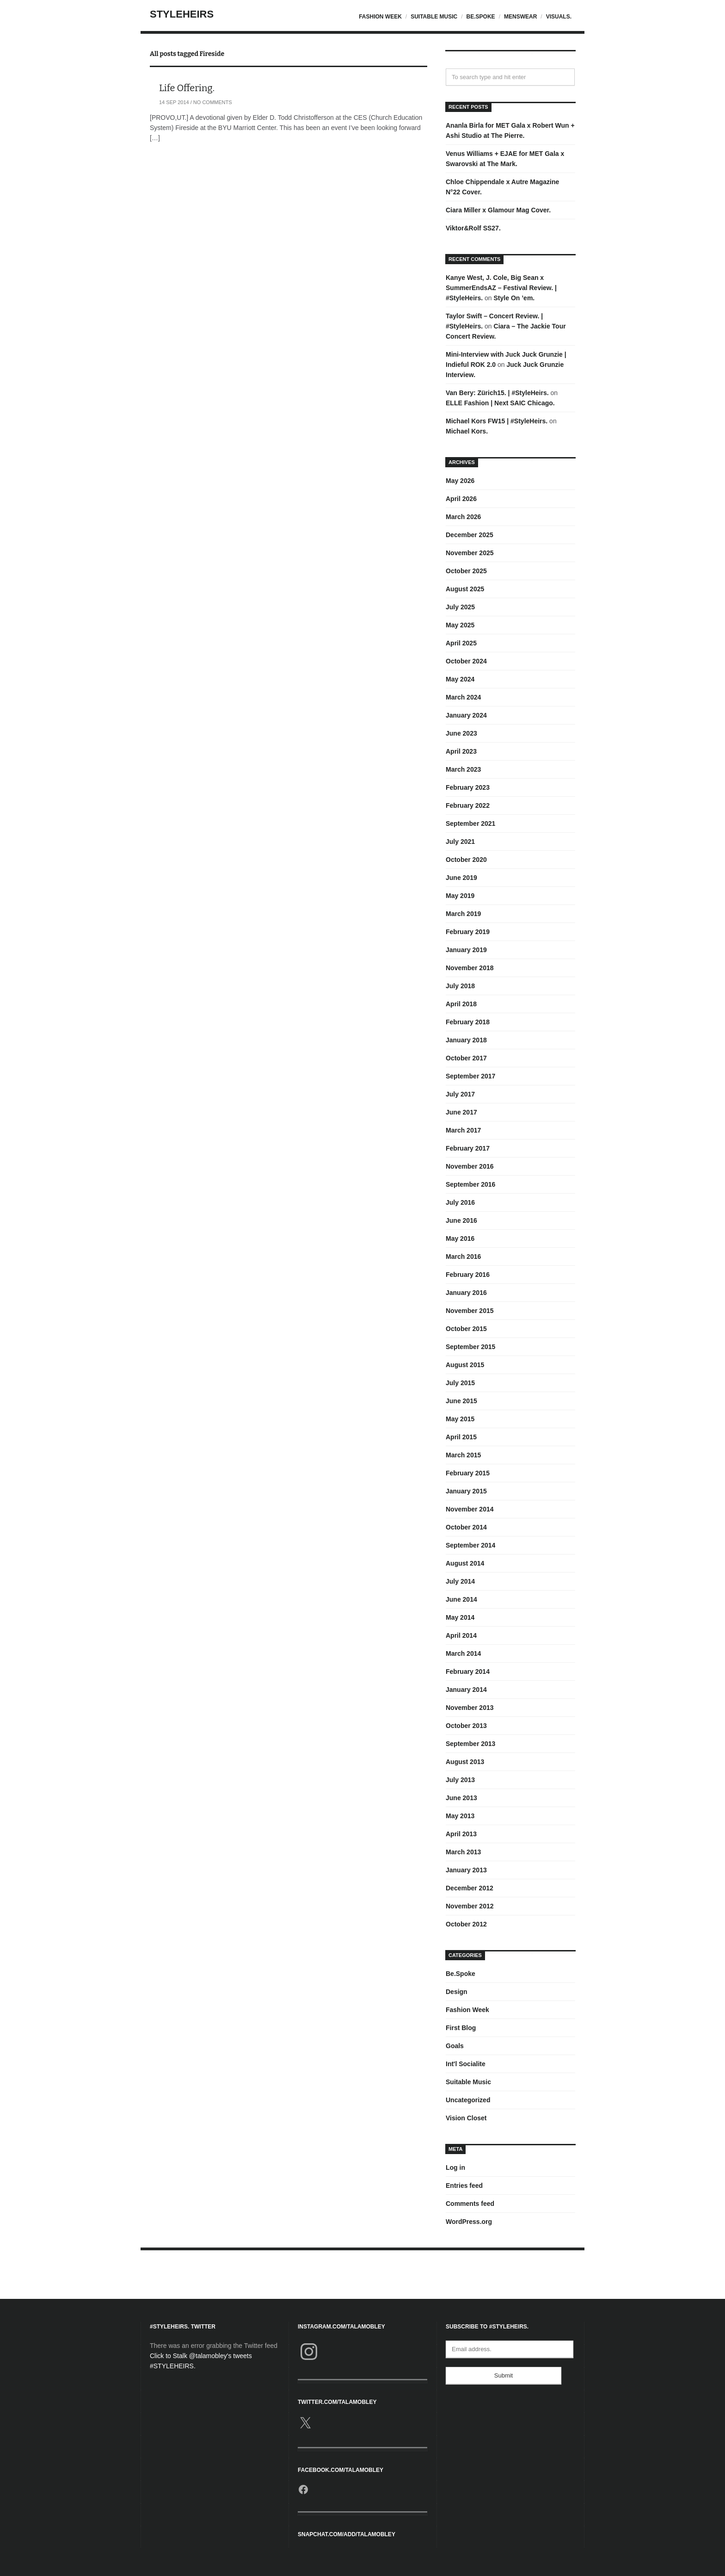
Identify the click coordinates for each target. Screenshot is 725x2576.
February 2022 (468, 805)
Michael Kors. (467, 431)
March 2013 (463, 1852)
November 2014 (470, 1509)
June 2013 (461, 1798)
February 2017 (468, 1148)
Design (456, 1991)
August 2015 (465, 1364)
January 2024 (466, 715)
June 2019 (461, 877)
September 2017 (470, 1076)
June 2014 (461, 1599)
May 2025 (460, 625)
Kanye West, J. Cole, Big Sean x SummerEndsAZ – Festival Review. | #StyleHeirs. (501, 288)
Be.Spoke (481, 16)
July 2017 (460, 1094)
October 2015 (466, 1328)
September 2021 (470, 823)
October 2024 (466, 661)
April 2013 (461, 1834)
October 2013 (466, 1725)
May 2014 (460, 1617)
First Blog (461, 2027)
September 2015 (470, 1346)
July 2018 (460, 986)
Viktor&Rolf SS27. (473, 228)
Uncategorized (468, 2100)
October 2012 (466, 1924)
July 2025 (460, 607)
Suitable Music (434, 16)
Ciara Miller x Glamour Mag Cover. (498, 210)
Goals (455, 2046)
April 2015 (461, 1437)
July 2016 (460, 1202)
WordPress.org (469, 2221)
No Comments (212, 102)
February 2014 (468, 1671)
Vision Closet (466, 2118)
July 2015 (460, 1383)
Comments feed (470, 2203)
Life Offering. (187, 87)
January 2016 (466, 1292)
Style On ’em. (514, 298)
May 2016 (460, 1238)
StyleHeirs (182, 14)
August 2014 (465, 1563)
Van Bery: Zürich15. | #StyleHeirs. (497, 392)
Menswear (520, 16)
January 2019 (466, 950)
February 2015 (468, 1473)
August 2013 (465, 1761)
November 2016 (470, 1166)
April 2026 (461, 498)
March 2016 (463, 1256)
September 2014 (470, 1545)
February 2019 (468, 931)
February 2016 (468, 1274)
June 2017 (461, 1112)
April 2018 (461, 1004)
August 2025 (465, 589)
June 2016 (461, 1220)
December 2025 (469, 535)
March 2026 (463, 516)
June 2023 (461, 733)
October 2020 (466, 859)
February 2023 (468, 787)
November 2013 (470, 1707)
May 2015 (460, 1419)
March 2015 (463, 1455)
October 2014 (466, 1527)
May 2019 (460, 895)
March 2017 (463, 1130)
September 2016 (470, 1184)
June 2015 (461, 1401)
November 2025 (470, 553)
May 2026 (460, 480)
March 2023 (463, 769)
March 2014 (463, 1653)
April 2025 (461, 643)
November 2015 (470, 1310)
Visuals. (558, 16)
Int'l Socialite (465, 2064)
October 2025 (466, 571)
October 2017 (466, 1058)
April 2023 (461, 751)
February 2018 (468, 1022)
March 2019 (463, 913)
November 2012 (470, 1906)
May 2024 (460, 679)
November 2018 (470, 968)
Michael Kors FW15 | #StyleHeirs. (496, 421)
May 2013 (460, 1816)
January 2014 (466, 1689)
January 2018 (466, 1040)
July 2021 (460, 841)
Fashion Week (380, 16)
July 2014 (460, 1581)
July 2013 (460, 1779)
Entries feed (464, 2185)
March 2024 (463, 697)
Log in (455, 2167)
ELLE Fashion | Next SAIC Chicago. (500, 403)
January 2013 (466, 1870)
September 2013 (470, 1743)
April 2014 (461, 1635)
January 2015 (466, 1491)
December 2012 (469, 1888)
